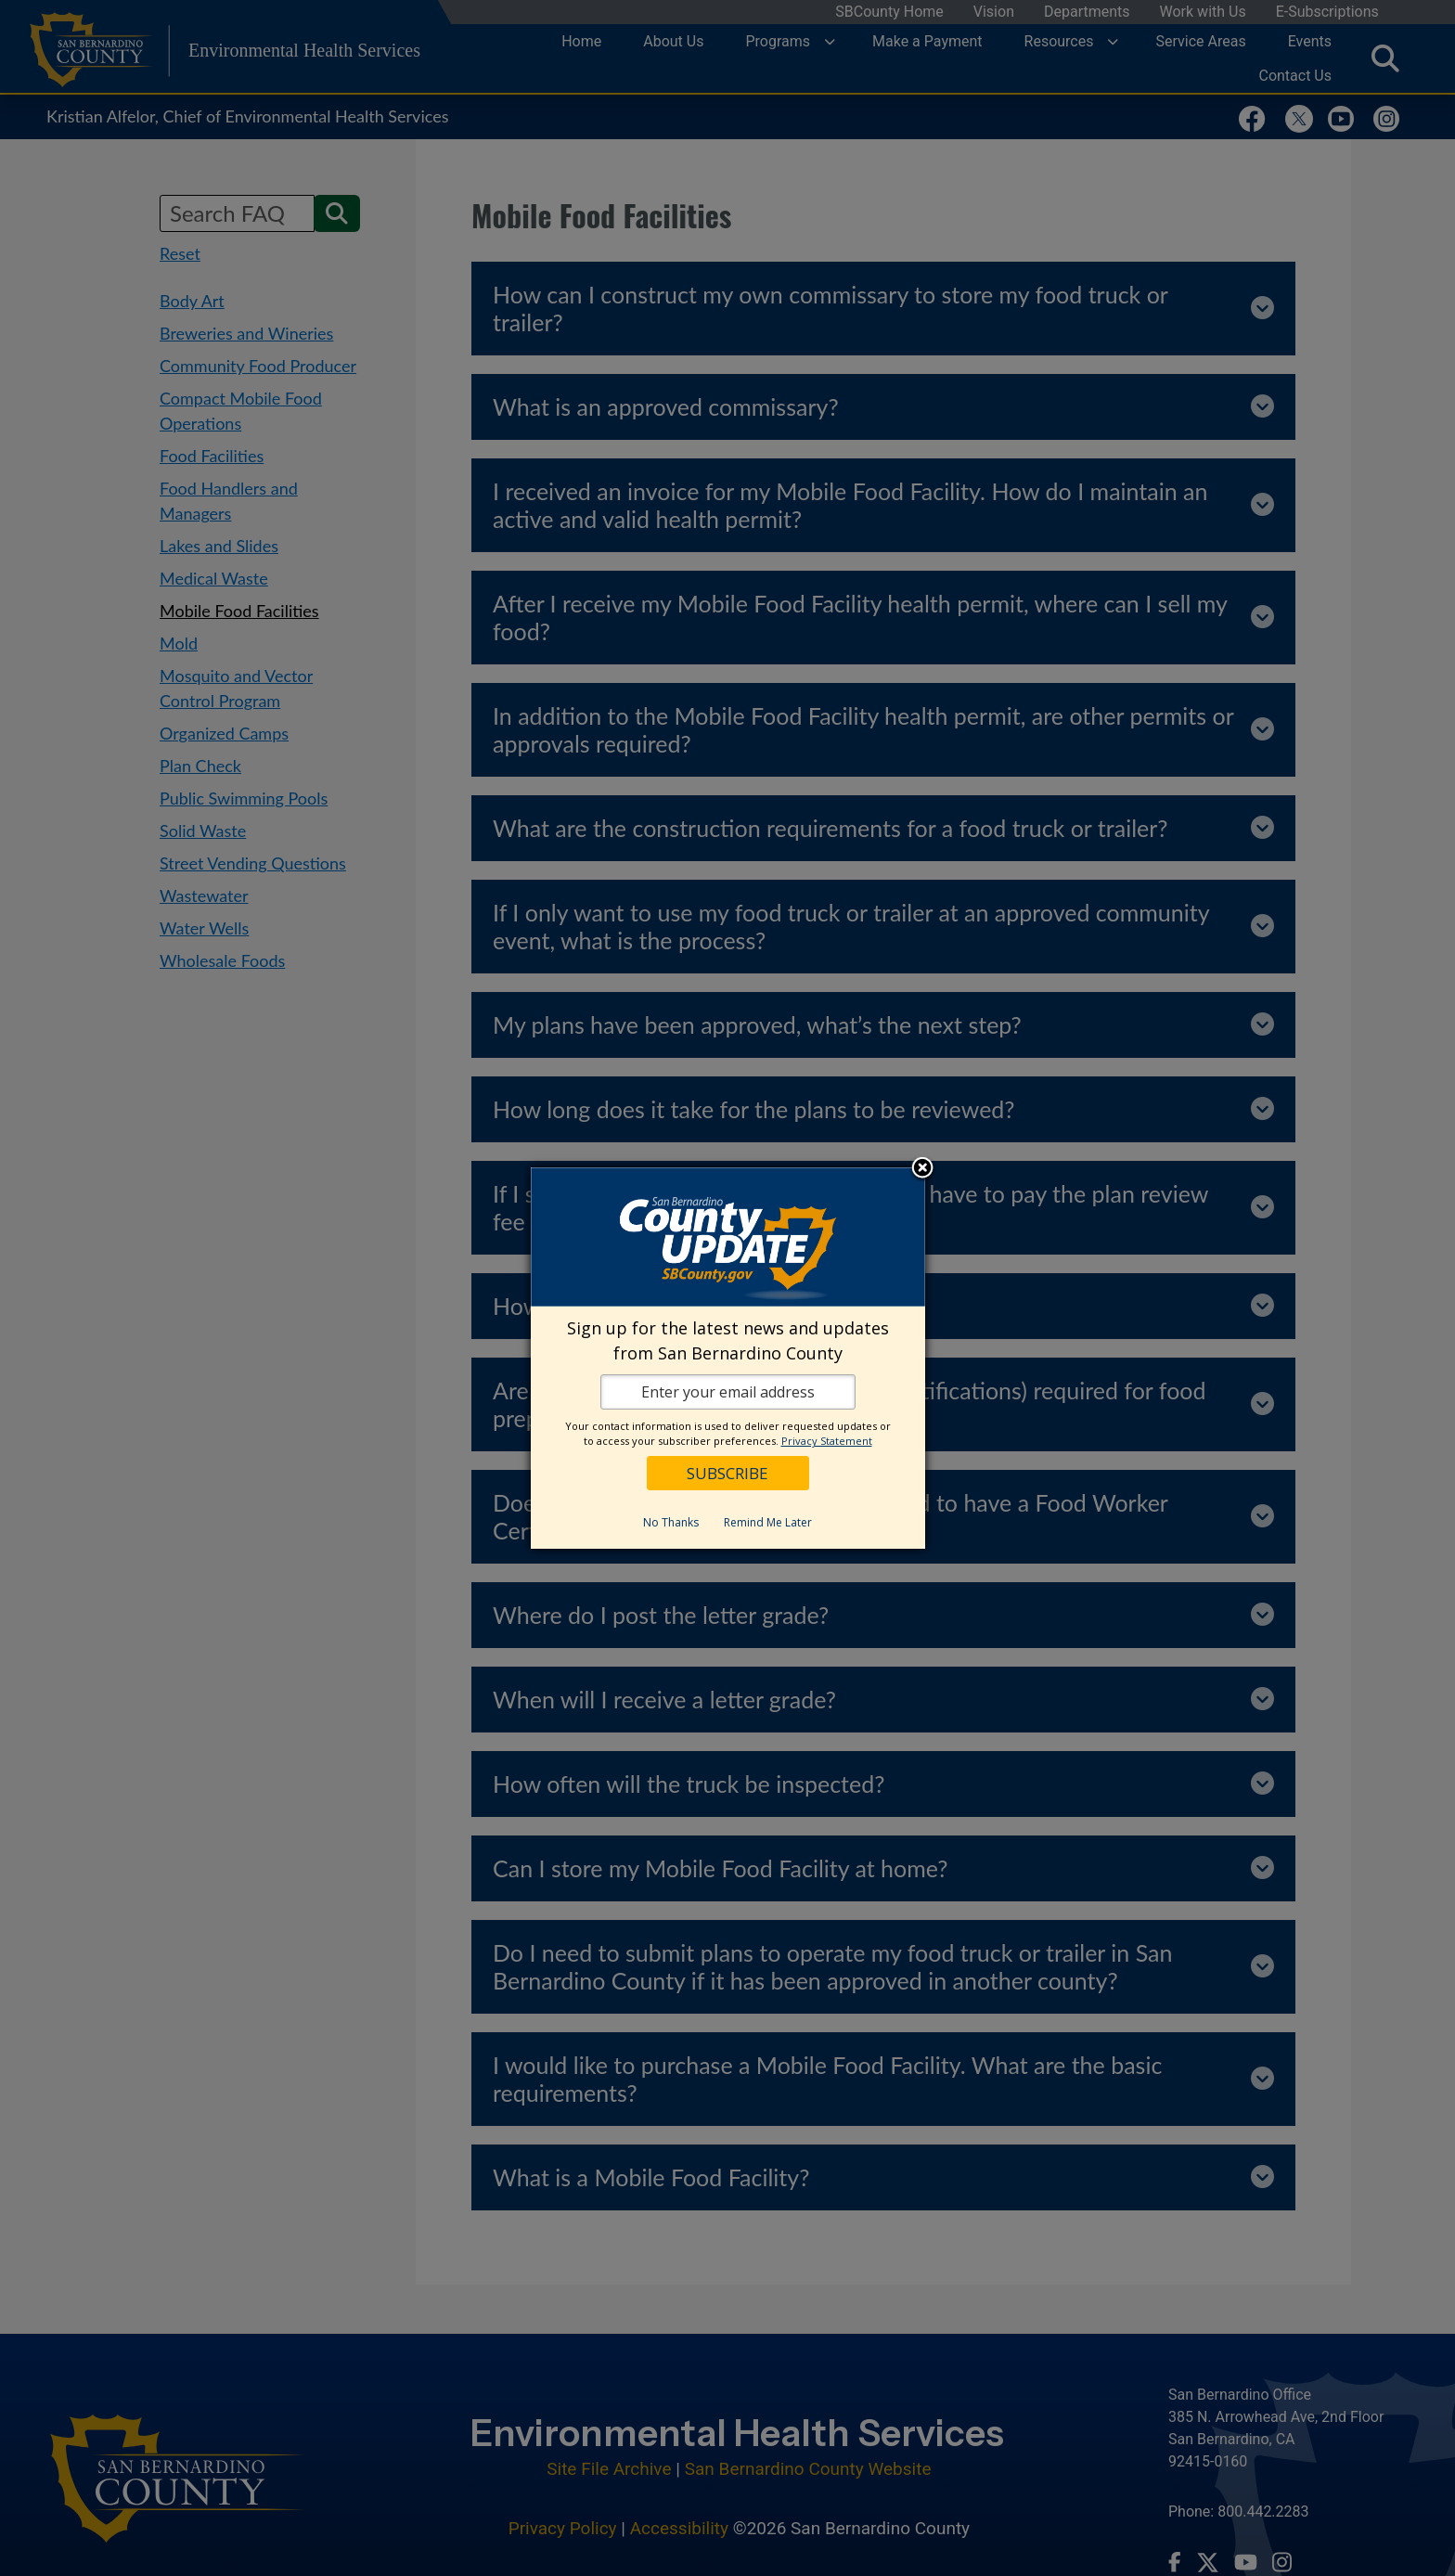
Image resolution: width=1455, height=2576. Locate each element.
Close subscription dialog (922, 1169)
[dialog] (728, 1358)
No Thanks (671, 1522)
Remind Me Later (768, 1522)
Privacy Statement (826, 1441)
